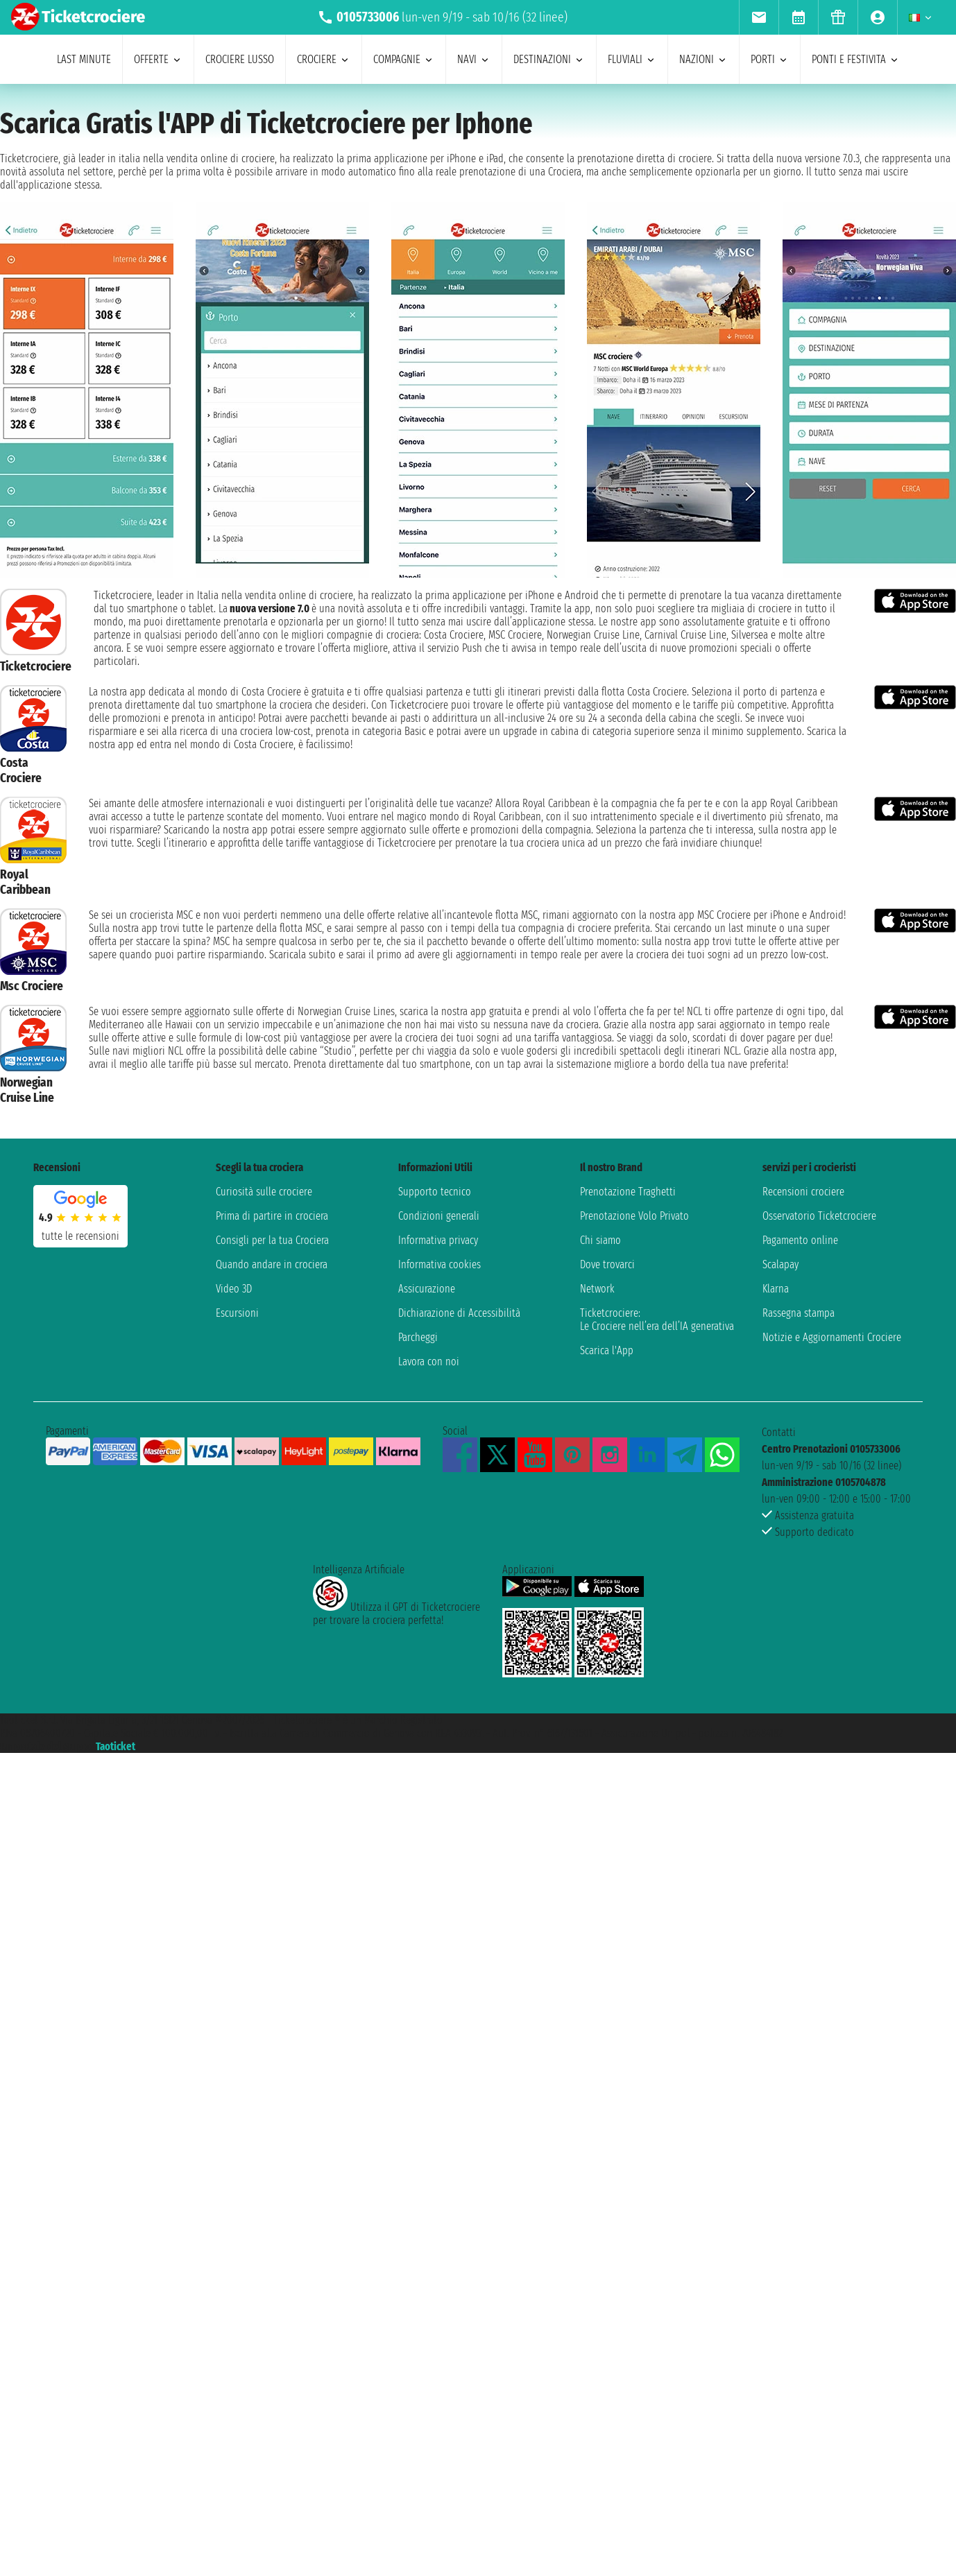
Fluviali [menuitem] (632, 59)
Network (597, 1288)
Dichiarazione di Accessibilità (459, 1313)
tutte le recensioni (80, 1236)
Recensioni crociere (803, 1191)
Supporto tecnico (434, 1191)
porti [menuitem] (770, 59)
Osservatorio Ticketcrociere (819, 1215)
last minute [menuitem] (84, 59)
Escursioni (237, 1313)
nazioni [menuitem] (703, 59)
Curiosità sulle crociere (264, 1191)
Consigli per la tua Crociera (272, 1240)
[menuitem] (758, 17)
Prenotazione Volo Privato (634, 1215)
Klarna (775, 1288)
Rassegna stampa (798, 1313)
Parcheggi (418, 1337)
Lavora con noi (428, 1361)
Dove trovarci (607, 1264)
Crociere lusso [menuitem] (239, 59)
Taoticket (115, 1746)
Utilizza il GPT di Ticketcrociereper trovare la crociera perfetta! (396, 1613)
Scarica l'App (606, 1350)
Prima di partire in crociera (272, 1215)
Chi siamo (600, 1240)
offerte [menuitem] (158, 59)
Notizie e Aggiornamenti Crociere (831, 1337)
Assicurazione (426, 1288)
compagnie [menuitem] (403, 59)
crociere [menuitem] (323, 59)
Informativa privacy (438, 1240)
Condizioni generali (438, 1215)
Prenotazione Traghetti (628, 1191)
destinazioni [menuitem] (549, 59)
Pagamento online (800, 1240)
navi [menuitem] (473, 59)
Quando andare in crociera (271, 1264)
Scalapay (780, 1264)
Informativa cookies (439, 1264)
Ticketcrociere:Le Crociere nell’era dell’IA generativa (657, 1319)
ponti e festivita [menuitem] (856, 59)
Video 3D (234, 1288)
